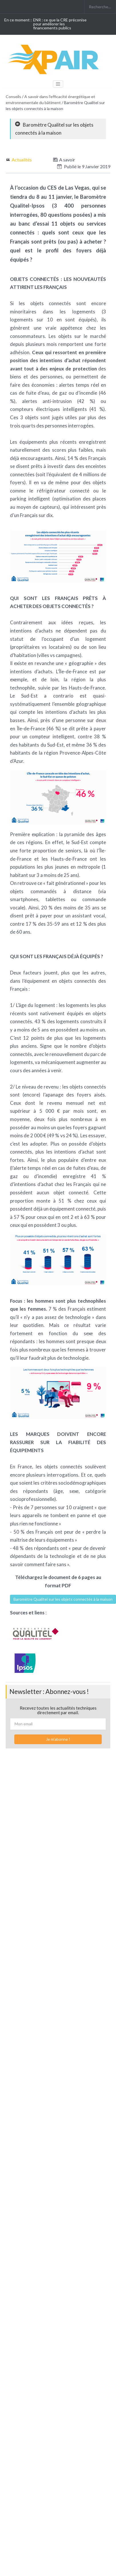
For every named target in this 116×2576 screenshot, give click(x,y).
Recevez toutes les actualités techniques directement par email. (58, 1710)
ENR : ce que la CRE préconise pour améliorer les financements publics (60, 23)
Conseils (13, 96)
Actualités (22, 159)
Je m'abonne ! (58, 1739)
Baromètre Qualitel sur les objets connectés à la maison (63, 1599)
